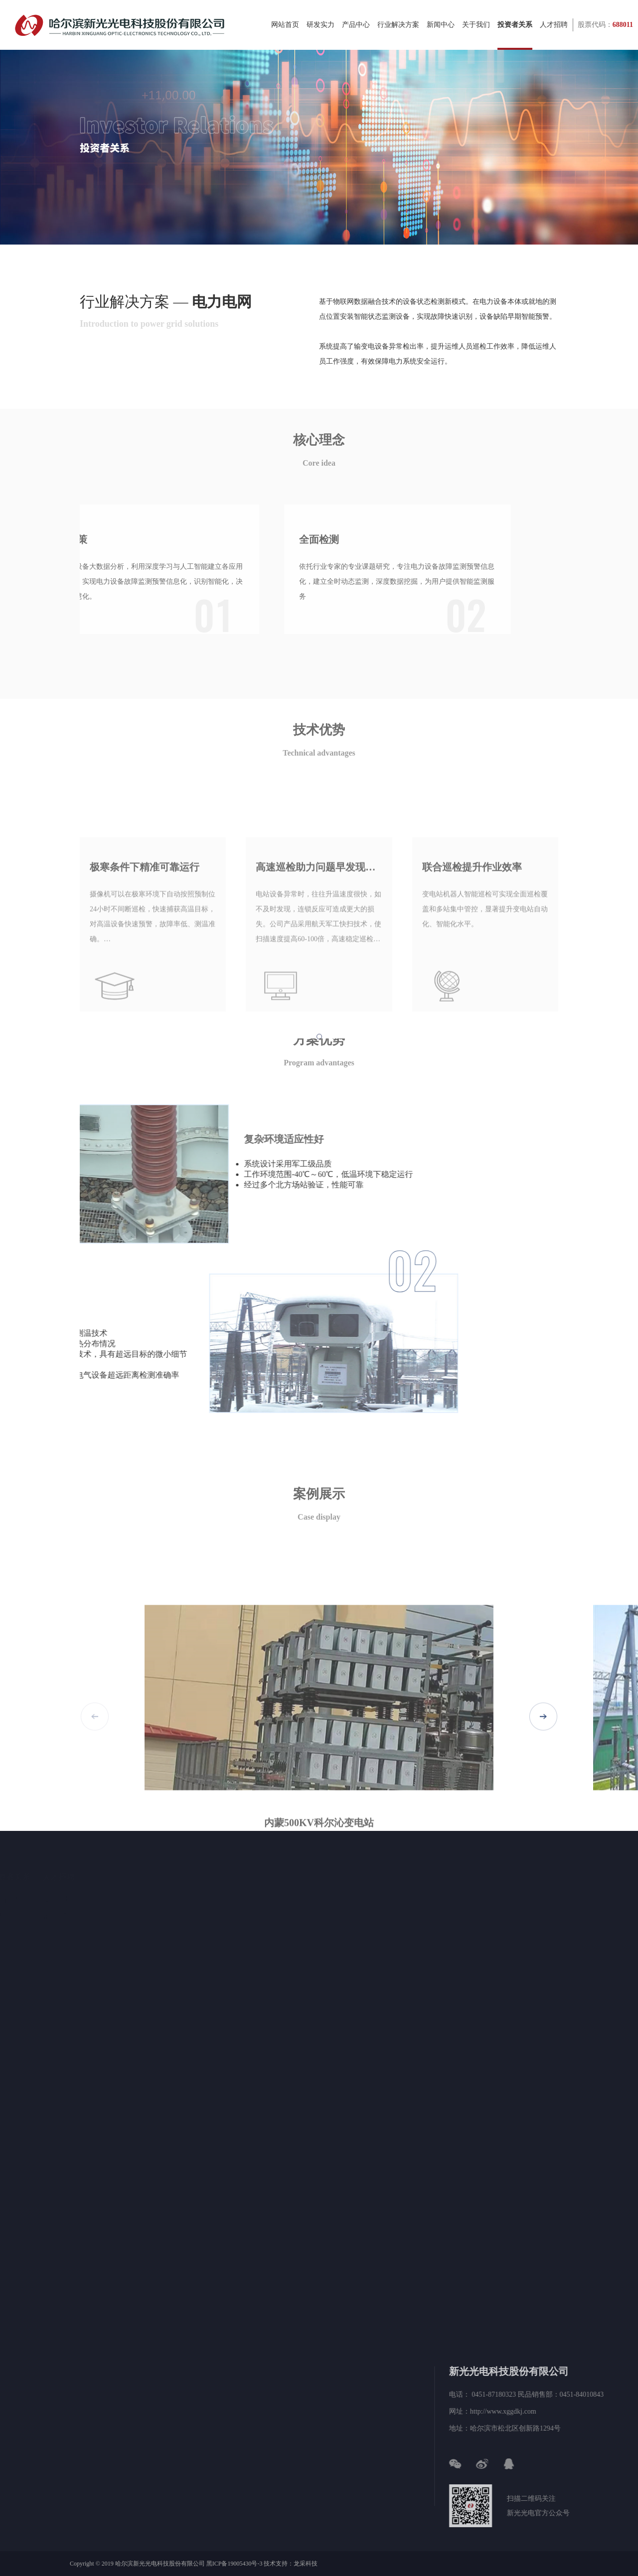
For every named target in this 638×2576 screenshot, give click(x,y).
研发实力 (320, 35)
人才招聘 (554, 35)
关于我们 (476, 35)
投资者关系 (514, 35)
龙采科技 (306, 2563)
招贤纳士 (98, 1899)
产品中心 (356, 35)
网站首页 (285, 35)
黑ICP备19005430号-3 (234, 2563)
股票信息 (45, 1899)
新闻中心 (441, 35)
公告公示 (45, 1916)
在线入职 (98, 1916)
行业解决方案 (398, 35)
